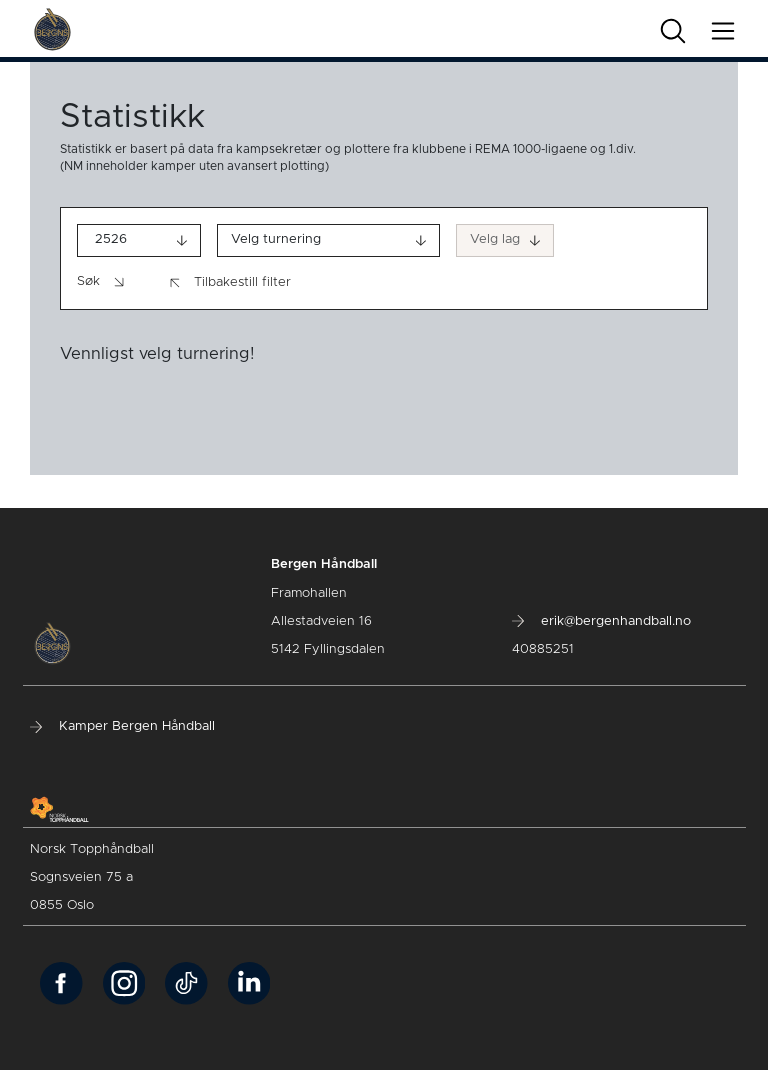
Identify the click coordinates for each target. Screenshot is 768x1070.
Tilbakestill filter (230, 283)
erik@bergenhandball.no (601, 621)
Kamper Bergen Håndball (122, 726)
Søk (102, 282)
